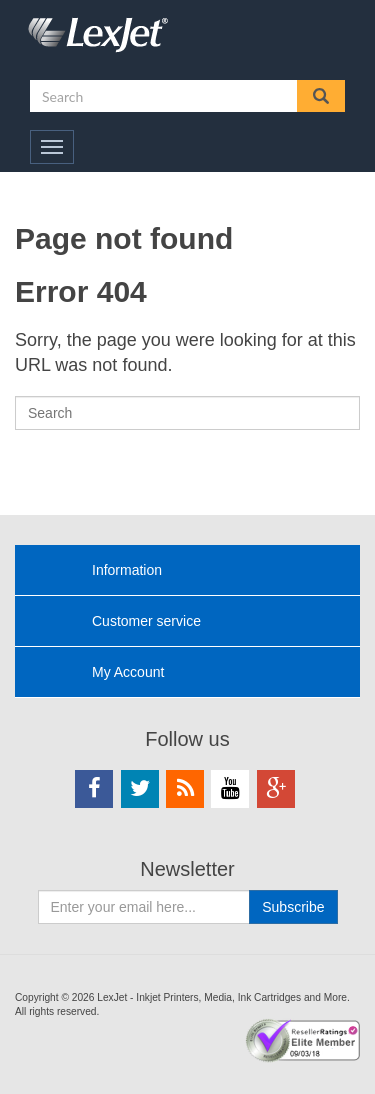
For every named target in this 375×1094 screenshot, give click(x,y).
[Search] (187, 413)
